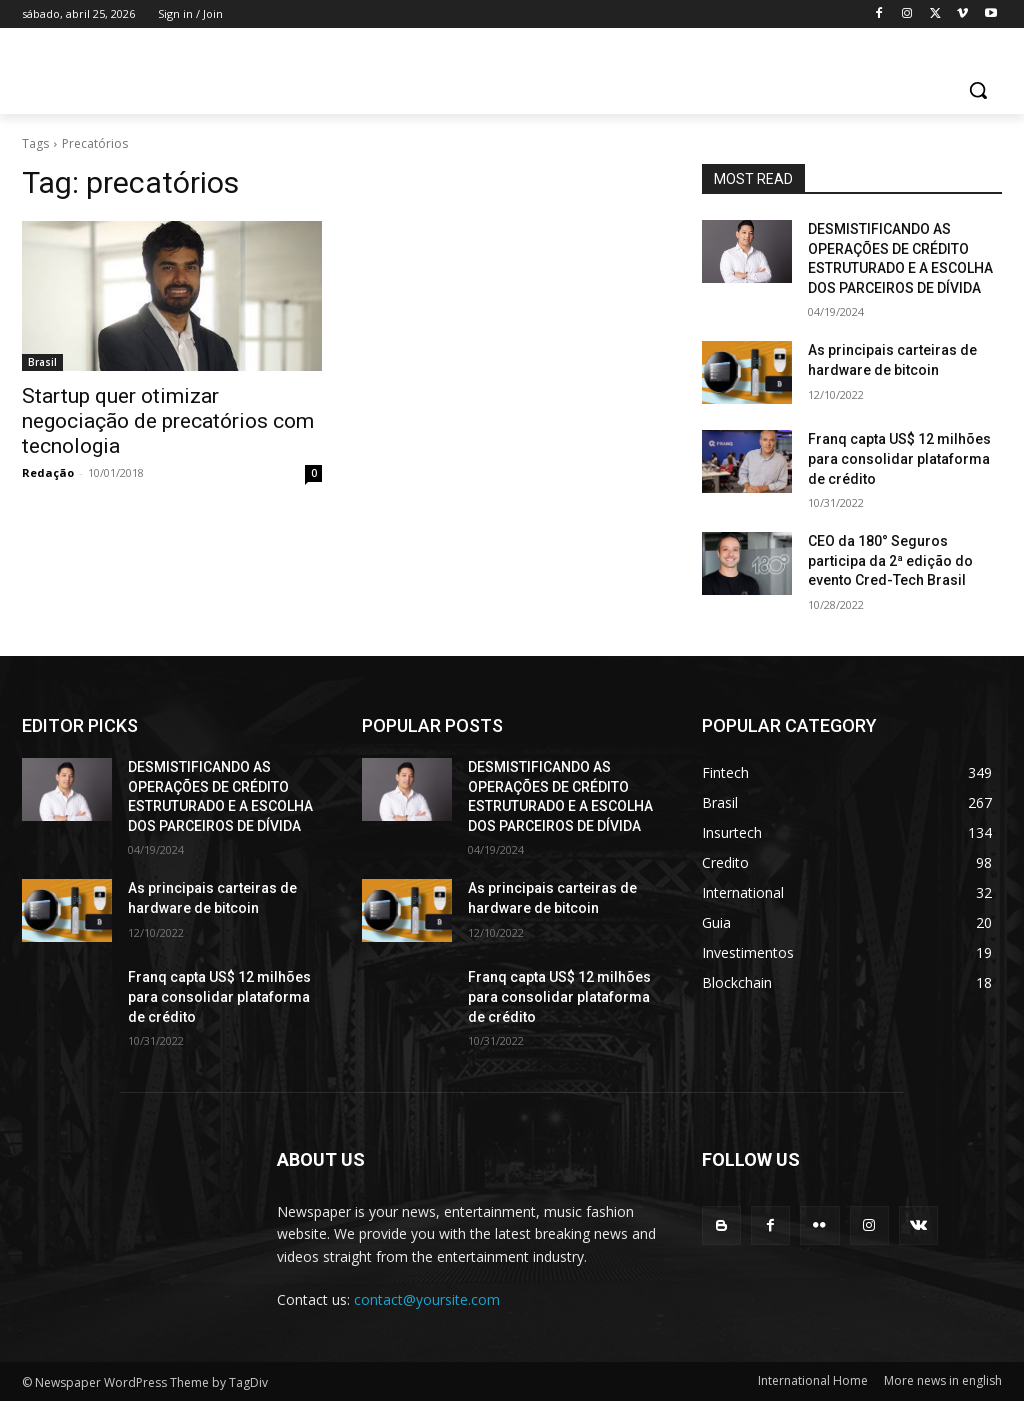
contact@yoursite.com (427, 1299)
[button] (978, 90)
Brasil (42, 362)
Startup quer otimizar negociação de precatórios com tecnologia (168, 421)
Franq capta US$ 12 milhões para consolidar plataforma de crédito (899, 458)
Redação (48, 472)
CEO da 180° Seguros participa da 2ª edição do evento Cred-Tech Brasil (890, 560)
